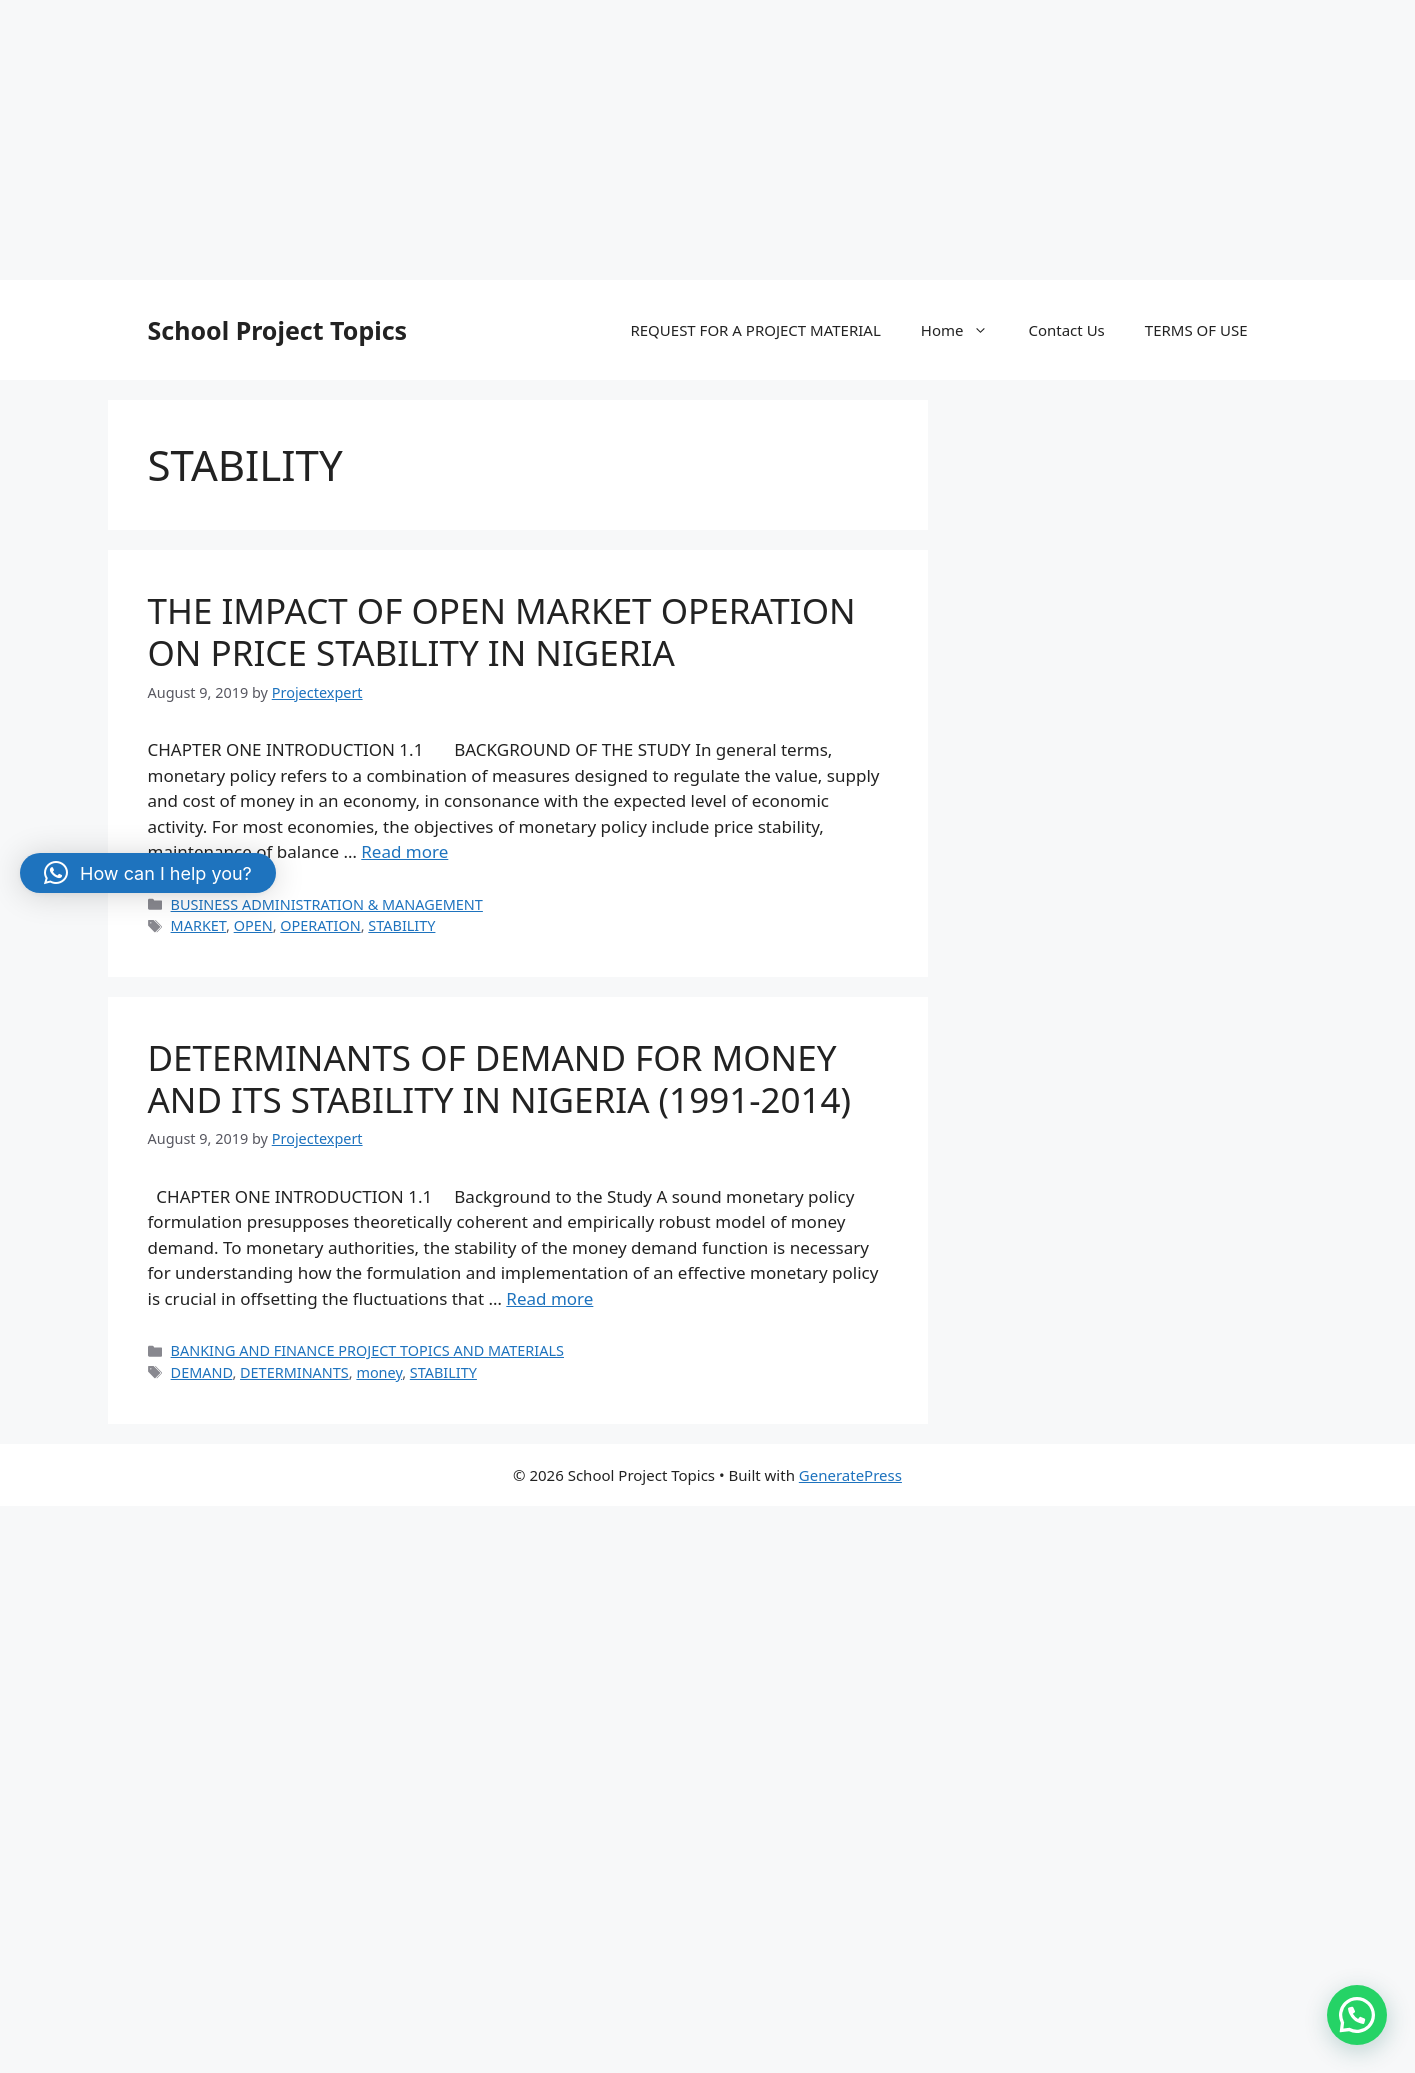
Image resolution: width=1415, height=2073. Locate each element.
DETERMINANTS (294, 1372)
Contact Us (1066, 330)
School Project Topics (278, 330)
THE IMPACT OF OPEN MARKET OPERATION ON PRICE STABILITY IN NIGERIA (502, 631)
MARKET (198, 925)
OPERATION (320, 925)
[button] (1357, 2015)
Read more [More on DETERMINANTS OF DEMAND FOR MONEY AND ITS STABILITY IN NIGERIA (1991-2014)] (549, 1298)
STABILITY (401, 925)
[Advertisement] (600, 140)
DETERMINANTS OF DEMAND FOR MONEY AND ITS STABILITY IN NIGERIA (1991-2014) (500, 1078)
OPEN (253, 925)
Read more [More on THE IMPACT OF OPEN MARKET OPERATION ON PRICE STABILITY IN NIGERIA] (404, 851)
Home (965, 330)
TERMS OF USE (1196, 330)
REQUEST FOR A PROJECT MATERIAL (755, 330)
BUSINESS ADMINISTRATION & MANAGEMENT (327, 904)
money (379, 1372)
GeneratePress (850, 1475)
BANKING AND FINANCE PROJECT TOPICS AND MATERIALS (367, 1350)
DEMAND (202, 1372)
